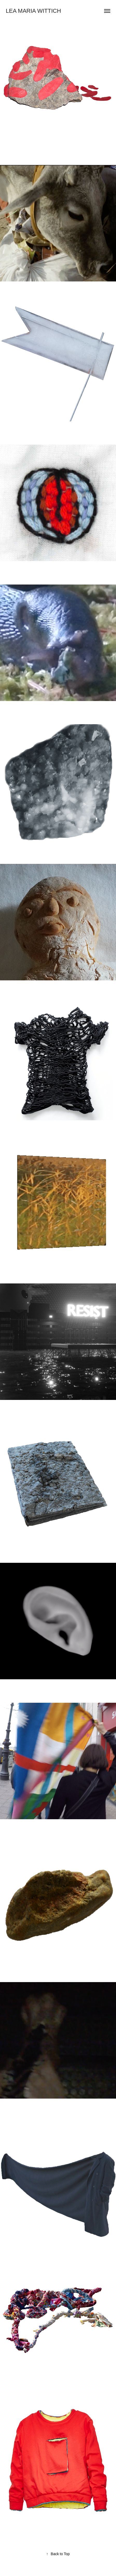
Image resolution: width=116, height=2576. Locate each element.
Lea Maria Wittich (33, 11)
